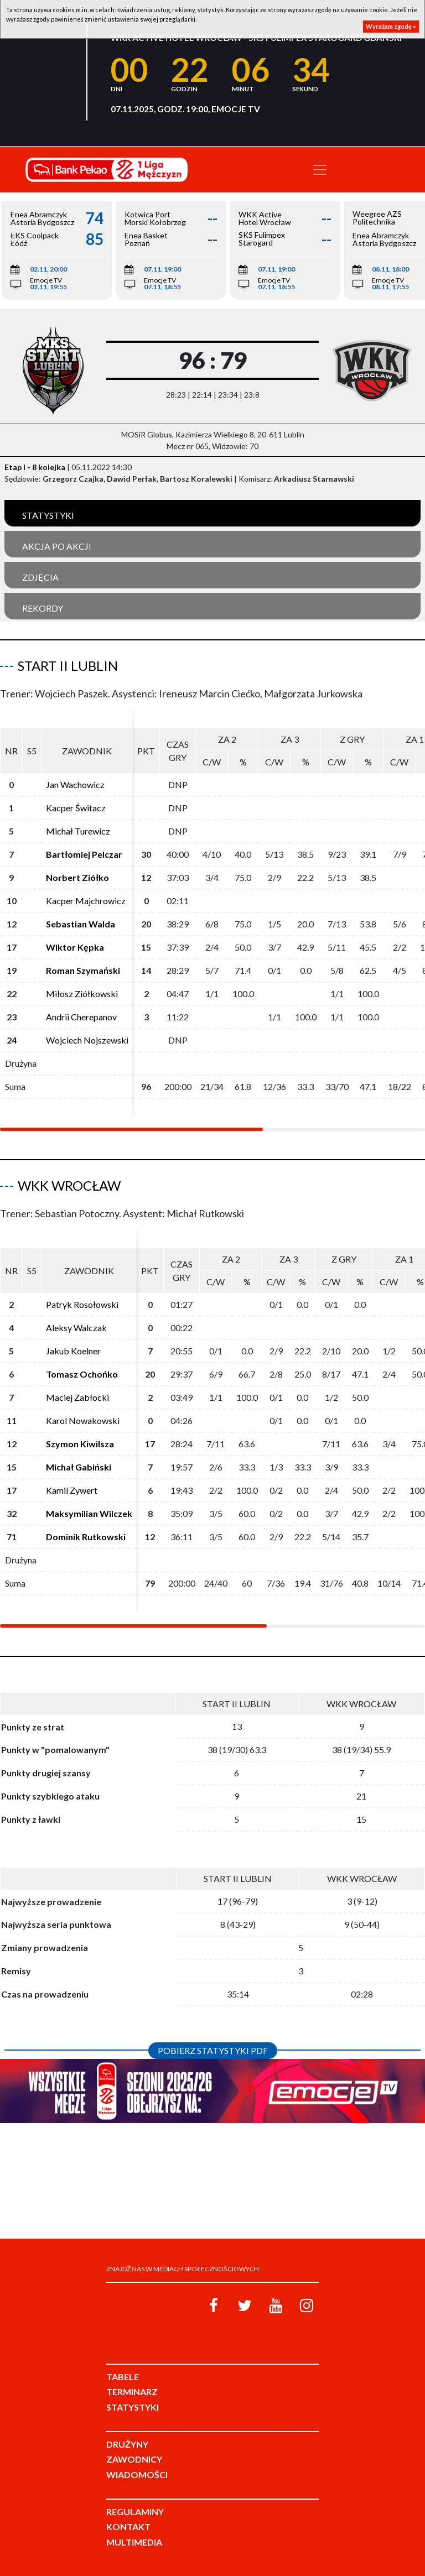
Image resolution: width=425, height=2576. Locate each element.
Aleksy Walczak (76, 1327)
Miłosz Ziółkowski (82, 993)
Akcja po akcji (56, 546)
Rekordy (42, 608)
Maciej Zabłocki (77, 1397)
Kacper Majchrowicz (86, 900)
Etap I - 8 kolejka (34, 467)
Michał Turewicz (78, 831)
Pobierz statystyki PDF (213, 2050)
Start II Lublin (68, 666)
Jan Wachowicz (75, 784)
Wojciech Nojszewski (87, 1040)
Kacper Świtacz (76, 807)
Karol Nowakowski (83, 1420)
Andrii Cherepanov (81, 1016)
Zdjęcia (40, 577)
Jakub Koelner (73, 1351)
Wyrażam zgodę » (391, 26)
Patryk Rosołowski (82, 1304)
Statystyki (48, 515)
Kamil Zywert (71, 1490)
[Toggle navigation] (319, 170)
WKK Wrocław (69, 1185)
